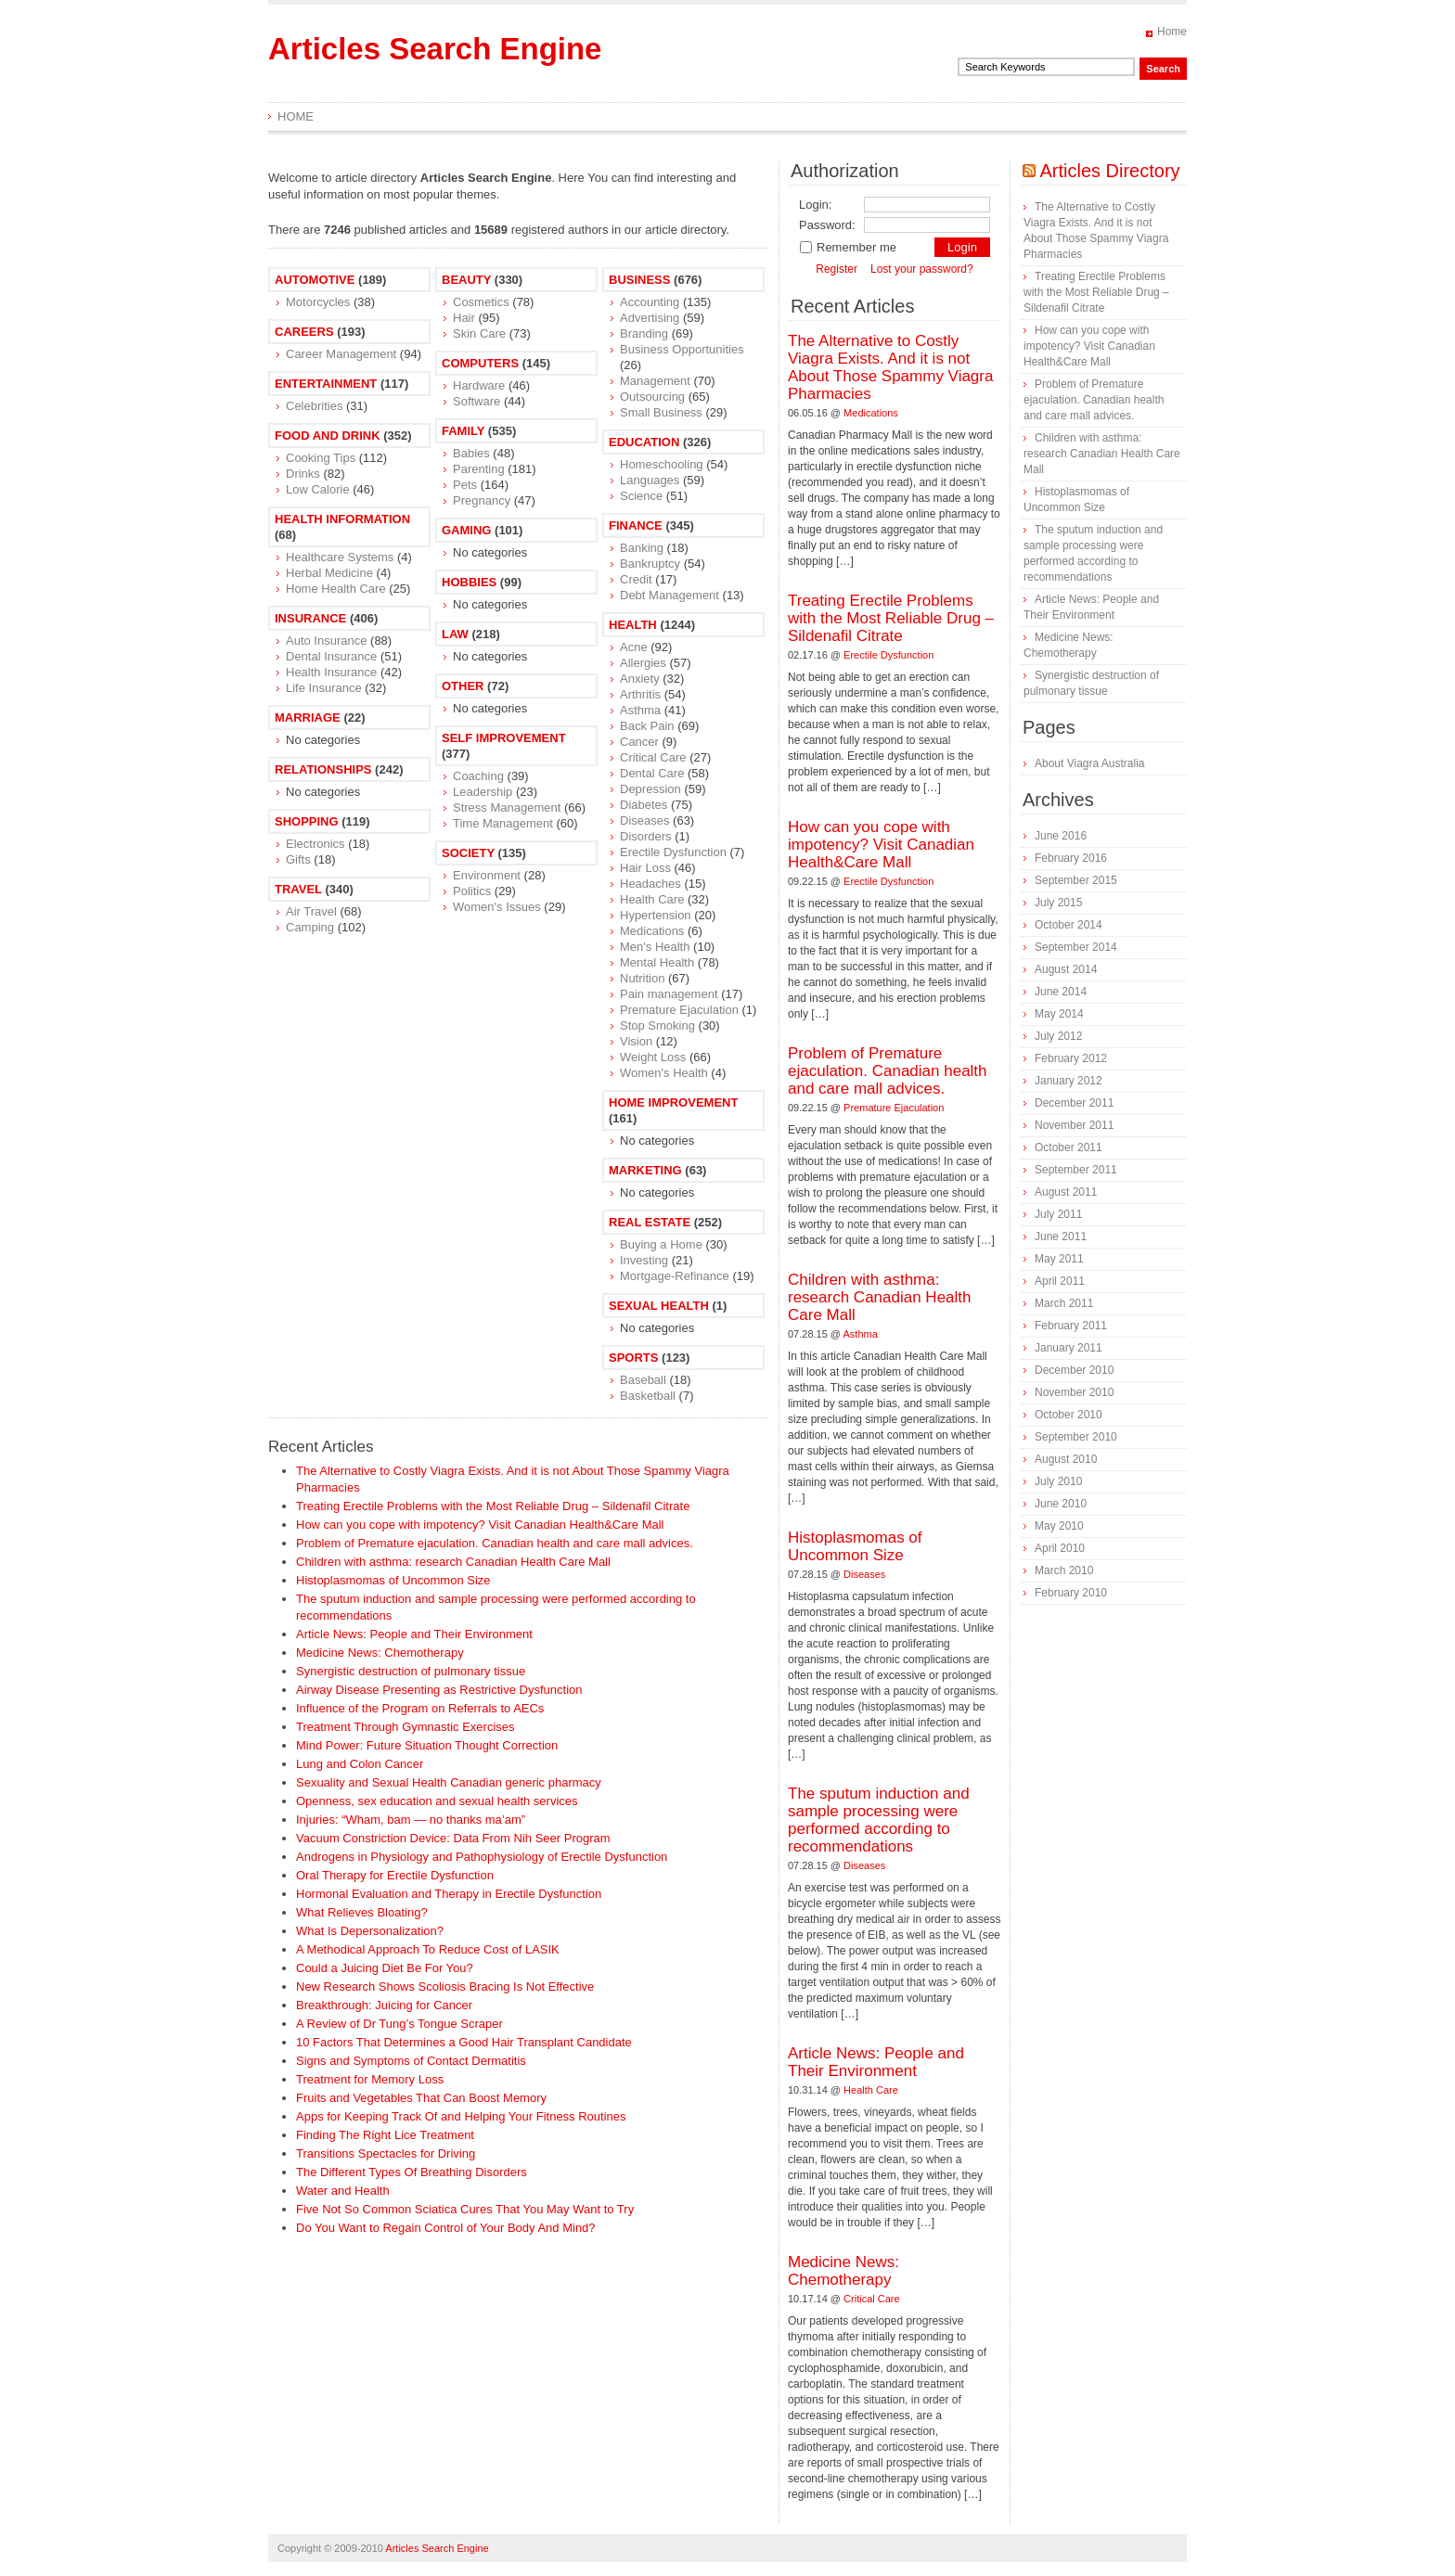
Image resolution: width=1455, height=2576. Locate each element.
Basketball (648, 1396)
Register (836, 269)
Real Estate (649, 1222)
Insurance (310, 618)
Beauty (466, 280)
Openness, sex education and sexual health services (437, 1801)
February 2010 (1071, 1592)
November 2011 (1074, 1125)
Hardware (479, 385)
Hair (464, 318)
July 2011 (1058, 1214)
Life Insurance (324, 688)
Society (468, 853)
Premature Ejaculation (679, 1010)
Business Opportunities (682, 349)
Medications (652, 931)
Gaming (466, 530)
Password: (827, 225)
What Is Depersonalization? (370, 1931)
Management (655, 381)
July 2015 (1058, 902)
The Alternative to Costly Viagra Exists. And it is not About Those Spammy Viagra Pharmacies (890, 367)
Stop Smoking (657, 1025)
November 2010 (1074, 1392)
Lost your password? (921, 269)
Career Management (341, 354)
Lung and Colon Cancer (359, 1764)
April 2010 (1060, 1548)
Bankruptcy (650, 563)
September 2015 (1076, 880)
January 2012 (1068, 1080)
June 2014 (1061, 991)
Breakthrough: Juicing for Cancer (384, 2005)
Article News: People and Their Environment (414, 1634)
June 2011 (1061, 1236)
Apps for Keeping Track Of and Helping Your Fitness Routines (461, 2116)
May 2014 (1059, 1013)
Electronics (315, 844)
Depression (650, 789)
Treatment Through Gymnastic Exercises (405, 1727)
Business (639, 280)
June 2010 (1061, 1503)
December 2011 (1074, 1102)
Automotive (314, 280)
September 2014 (1076, 947)
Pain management (669, 994)
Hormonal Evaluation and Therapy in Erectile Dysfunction (448, 1894)
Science (641, 496)
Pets (465, 485)
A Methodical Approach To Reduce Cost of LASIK (428, 1949)
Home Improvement (673, 1102)
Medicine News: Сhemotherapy (380, 1653)
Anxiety (640, 679)
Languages (649, 480)
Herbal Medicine (329, 573)
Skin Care (479, 333)
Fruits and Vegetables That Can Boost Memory (421, 2098)
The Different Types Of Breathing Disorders (411, 2172)
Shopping (307, 821)
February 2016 (1071, 858)
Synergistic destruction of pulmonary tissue (410, 1671)
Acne (634, 647)
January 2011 (1068, 1347)
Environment (487, 875)
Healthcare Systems (339, 557)
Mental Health (657, 962)
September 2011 (1076, 1169)
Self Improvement (504, 738)
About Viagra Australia (1090, 763)
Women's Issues (497, 907)
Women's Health (664, 1073)
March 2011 (1064, 1303)
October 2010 (1068, 1414)
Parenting (479, 469)
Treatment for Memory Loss (370, 2079)
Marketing (645, 1170)
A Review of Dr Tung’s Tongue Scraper (399, 2024)
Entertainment (326, 384)
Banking (641, 548)
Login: (815, 204)
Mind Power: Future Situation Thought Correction (427, 1745)
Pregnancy (481, 500)
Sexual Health (659, 1306)
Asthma (640, 710)
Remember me (847, 247)
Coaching (478, 776)
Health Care (652, 899)
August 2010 (1066, 1459)
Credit (636, 579)
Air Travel (311, 911)
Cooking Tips (320, 458)
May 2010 (1059, 1525)
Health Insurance (331, 672)
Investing (644, 1260)
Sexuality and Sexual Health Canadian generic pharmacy (448, 1782)
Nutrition (642, 978)
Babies (471, 453)
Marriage (308, 717)
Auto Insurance (326, 640)
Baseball (643, 1380)
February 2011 (1071, 1325)
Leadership (482, 792)
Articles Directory (1109, 170)
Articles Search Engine (434, 49)
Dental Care (652, 773)
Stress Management (506, 807)
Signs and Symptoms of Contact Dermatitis (411, 2061)
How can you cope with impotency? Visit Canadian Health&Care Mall (479, 1525)
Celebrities (314, 406)
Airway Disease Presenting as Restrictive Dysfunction (439, 1690)
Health (633, 625)
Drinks (303, 474)
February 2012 (1071, 1058)
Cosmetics (481, 302)
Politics (472, 891)
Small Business (661, 412)
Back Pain (647, 726)
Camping (310, 927)
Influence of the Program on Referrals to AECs (420, 1708)
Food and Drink (327, 435)
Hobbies (469, 582)
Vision (636, 1041)
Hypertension (655, 915)
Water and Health (343, 2191)
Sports (633, 1358)
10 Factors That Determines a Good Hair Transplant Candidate (464, 2042)
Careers (304, 332)
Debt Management (669, 595)
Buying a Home (661, 1244)
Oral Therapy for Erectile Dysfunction (395, 1875)
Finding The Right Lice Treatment (385, 2135)
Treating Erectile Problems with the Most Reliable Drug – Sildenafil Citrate (492, 1506)
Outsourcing (652, 397)
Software (476, 401)
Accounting (649, 302)
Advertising (649, 318)
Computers (480, 363)
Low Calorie (318, 489)
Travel (298, 889)
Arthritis (640, 694)
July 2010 (1058, 1481)
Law (455, 634)
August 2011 (1066, 1191)
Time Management (503, 823)
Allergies (643, 663)
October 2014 (1068, 924)
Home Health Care (336, 589)
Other (463, 686)
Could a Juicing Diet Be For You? (384, 1968)
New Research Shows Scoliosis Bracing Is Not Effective (445, 1986)
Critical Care (653, 757)
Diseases (644, 820)
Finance (636, 525)
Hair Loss (645, 868)
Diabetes (643, 805)
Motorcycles (318, 302)
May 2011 (1059, 1258)
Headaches (650, 884)
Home (1172, 31)
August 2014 (1066, 969)
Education (644, 442)
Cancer (639, 742)
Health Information (342, 519)
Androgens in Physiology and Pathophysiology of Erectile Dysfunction (481, 1857)
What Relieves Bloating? (362, 1912)
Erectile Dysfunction (673, 852)
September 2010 (1076, 1436)
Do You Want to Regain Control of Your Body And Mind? (446, 2228)
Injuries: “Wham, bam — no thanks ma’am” (410, 1819)
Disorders (646, 836)
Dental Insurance (331, 656)
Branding (644, 333)
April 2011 (1060, 1281)
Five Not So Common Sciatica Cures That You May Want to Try (465, 2209)
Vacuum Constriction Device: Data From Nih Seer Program (453, 1838)
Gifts (298, 859)
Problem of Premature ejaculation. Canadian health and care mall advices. (494, 1543)
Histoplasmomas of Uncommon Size (393, 1580)
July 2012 (1058, 1036)
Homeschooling (661, 464)
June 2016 (1061, 835)
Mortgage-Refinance (674, 1276)
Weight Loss (653, 1057)
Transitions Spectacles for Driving (385, 2153)
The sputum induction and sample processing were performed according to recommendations (879, 1820)
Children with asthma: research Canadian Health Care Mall (453, 1562)
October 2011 (1068, 1147)
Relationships (323, 769)
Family (463, 431)
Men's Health (654, 947)
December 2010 (1074, 1370)
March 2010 (1064, 1570)
